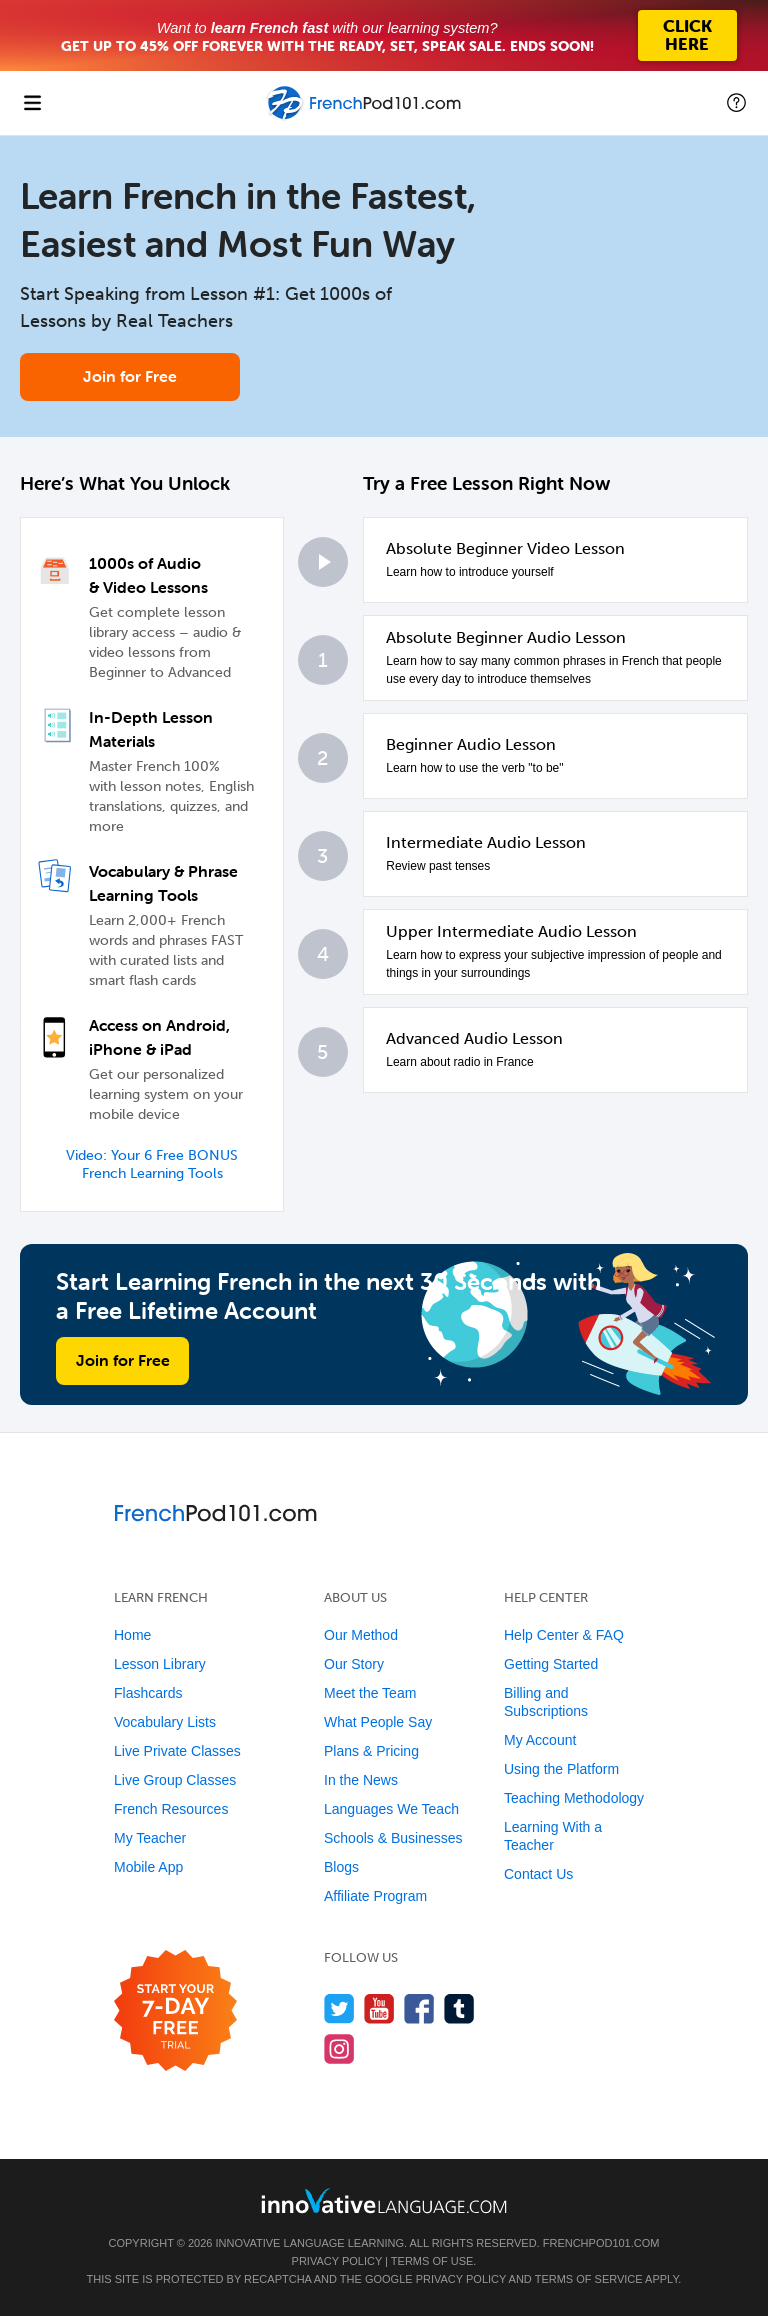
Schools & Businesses (393, 1838)
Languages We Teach (391, 1809)
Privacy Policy (337, 2261)
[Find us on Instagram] (339, 2048)
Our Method (361, 1635)
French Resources (171, 1809)
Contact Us (538, 1874)
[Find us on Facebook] (419, 2008)
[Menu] (32, 103)
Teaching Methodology (574, 1798)
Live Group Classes (175, 1780)
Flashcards (148, 1693)
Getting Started (551, 1664)
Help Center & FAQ (564, 1635)
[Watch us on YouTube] (379, 2008)
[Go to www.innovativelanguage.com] (384, 2200)
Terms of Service (589, 2279)
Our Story (354, 1664)
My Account (540, 1740)
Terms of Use (432, 2261)
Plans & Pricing (371, 1751)
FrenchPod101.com (601, 2243)
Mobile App (148, 1867)
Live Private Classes (177, 1751)
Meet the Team (370, 1693)
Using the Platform (561, 1769)
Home (132, 1635)
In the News (361, 1780)
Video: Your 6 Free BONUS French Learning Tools (152, 1164)
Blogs (341, 1867)
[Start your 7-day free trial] (175, 2011)
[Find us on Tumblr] (459, 2008)
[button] (736, 103)
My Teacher (150, 1838)
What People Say (378, 1722)
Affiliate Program (375, 1896)
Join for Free (130, 376)
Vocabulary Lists (165, 1722)
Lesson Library (160, 1664)
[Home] (365, 117)
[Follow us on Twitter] (339, 2008)
